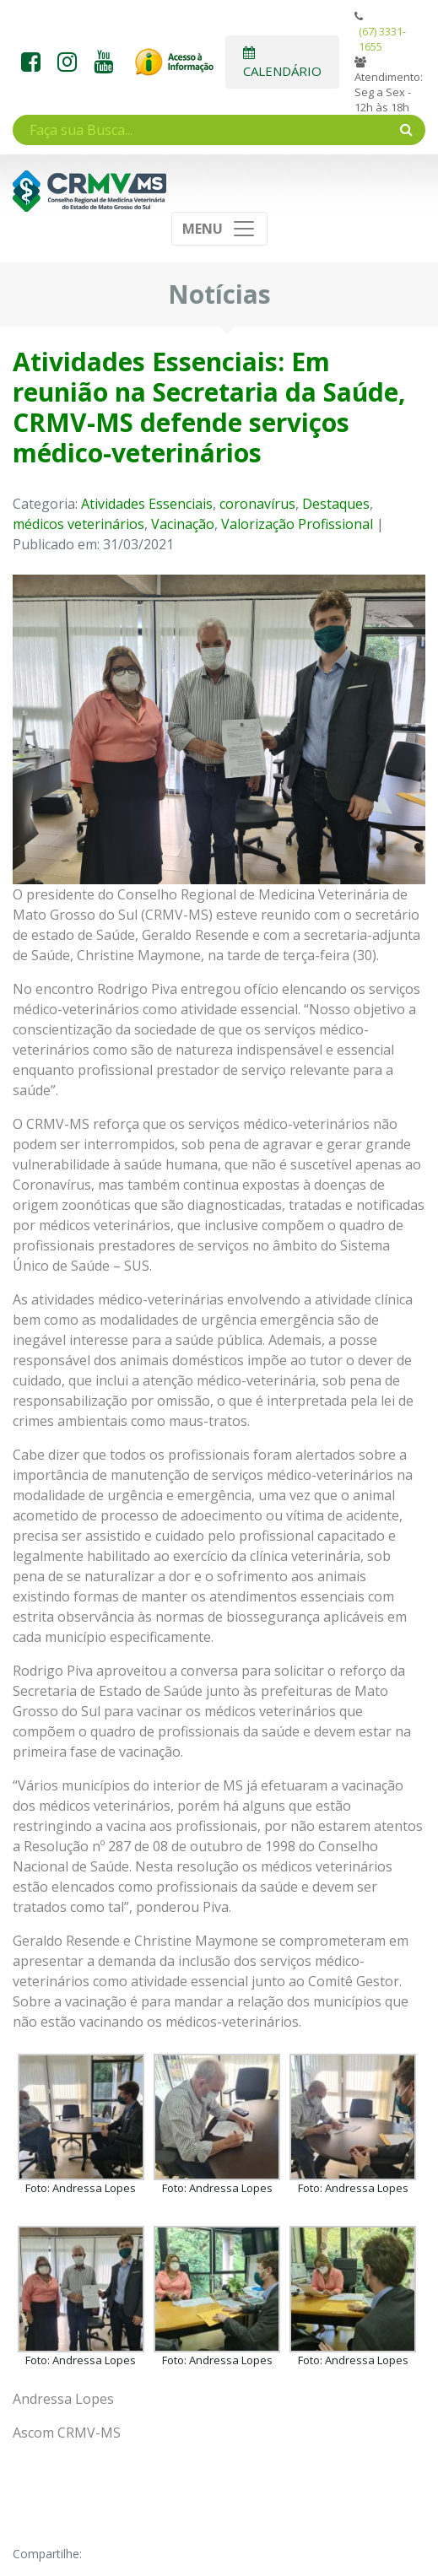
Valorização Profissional (297, 524)
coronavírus (257, 503)
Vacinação (182, 524)
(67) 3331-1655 (382, 39)
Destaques (336, 503)
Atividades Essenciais (147, 503)
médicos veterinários (78, 524)
